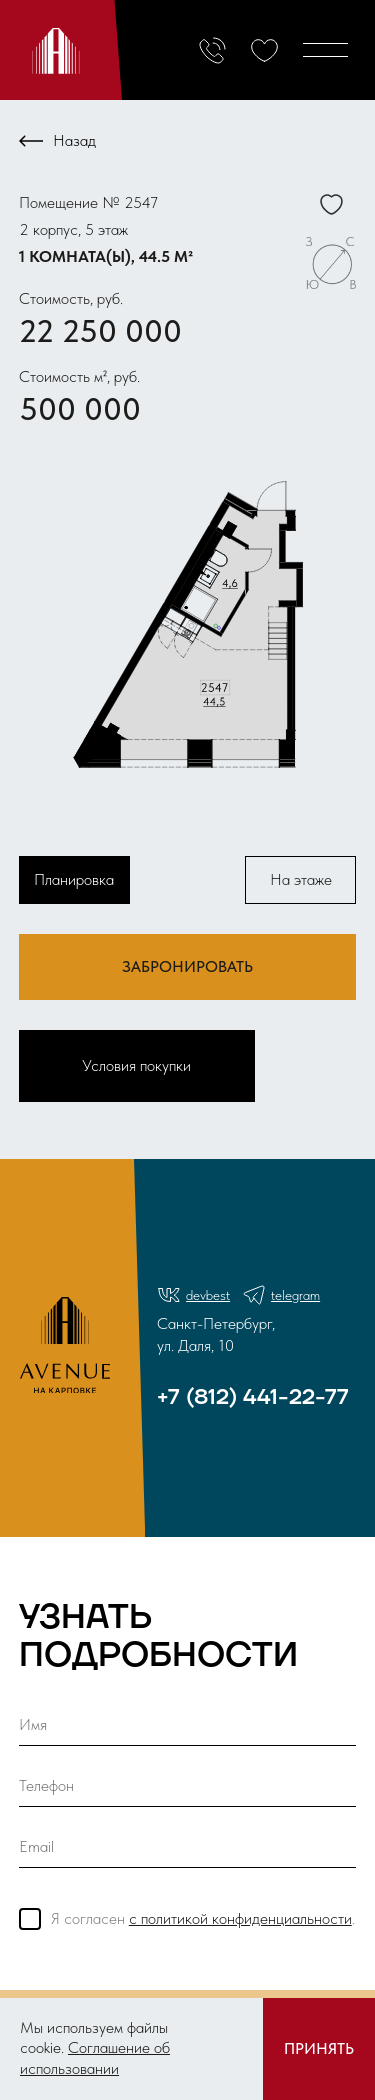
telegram (281, 1295)
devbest (193, 1295)
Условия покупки (136, 1065)
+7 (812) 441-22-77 (253, 1397)
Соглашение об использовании (95, 2058)
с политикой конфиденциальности (240, 1918)
